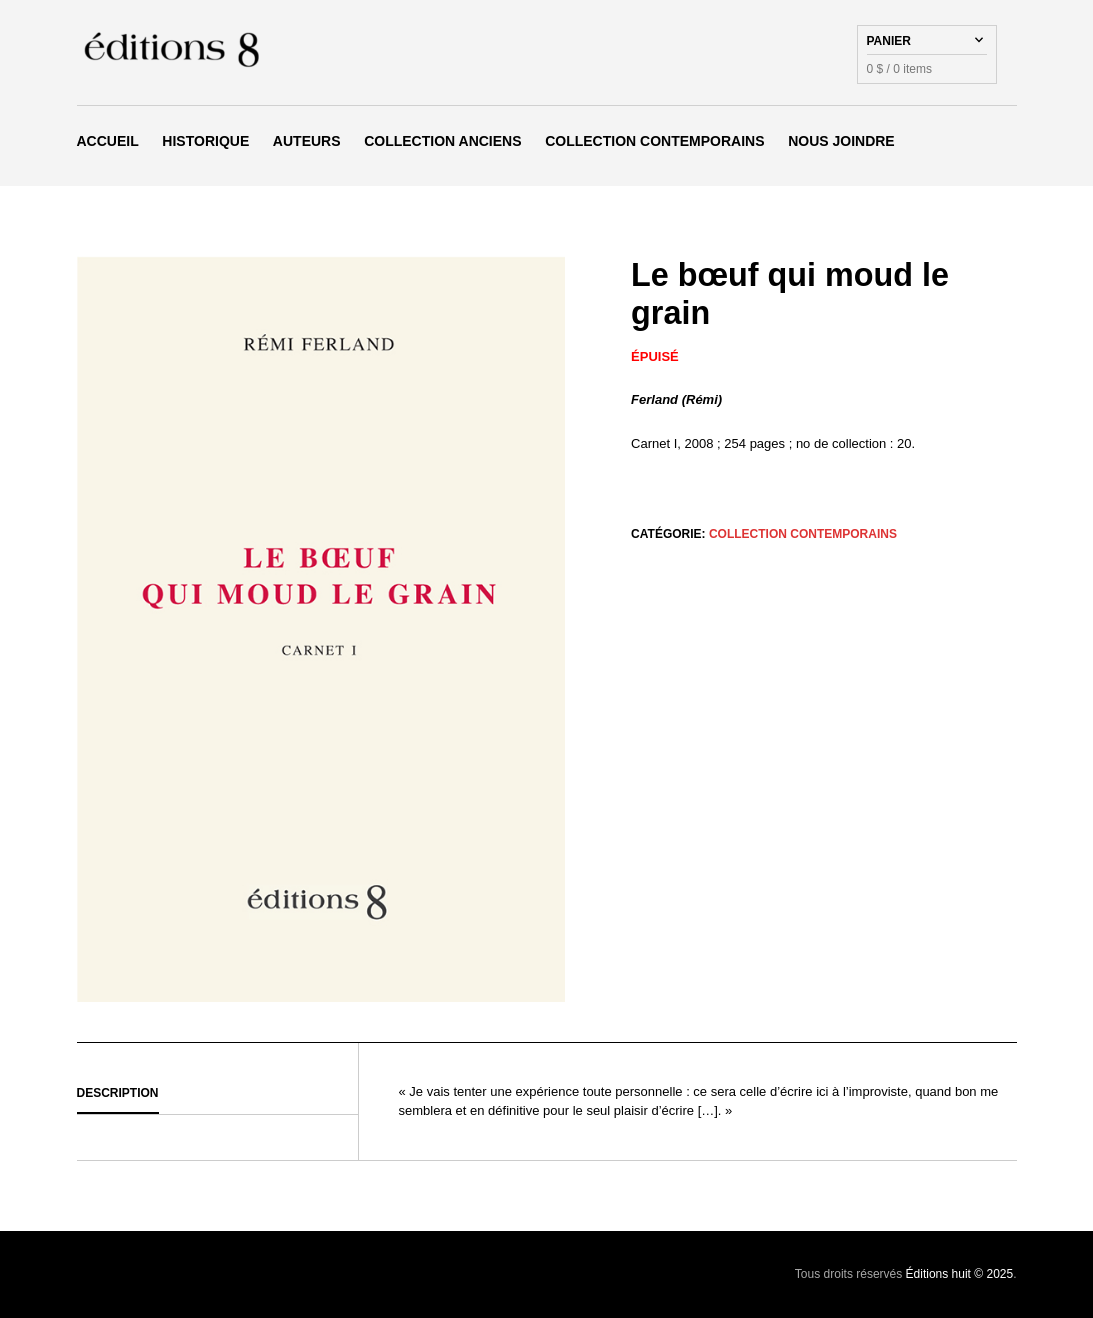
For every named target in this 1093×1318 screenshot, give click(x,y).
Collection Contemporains (654, 141)
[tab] (217, 1094)
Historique (205, 141)
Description (118, 1093)
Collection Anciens (442, 141)
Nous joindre (841, 141)
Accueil (108, 141)
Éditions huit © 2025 (960, 1274)
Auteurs (307, 141)
